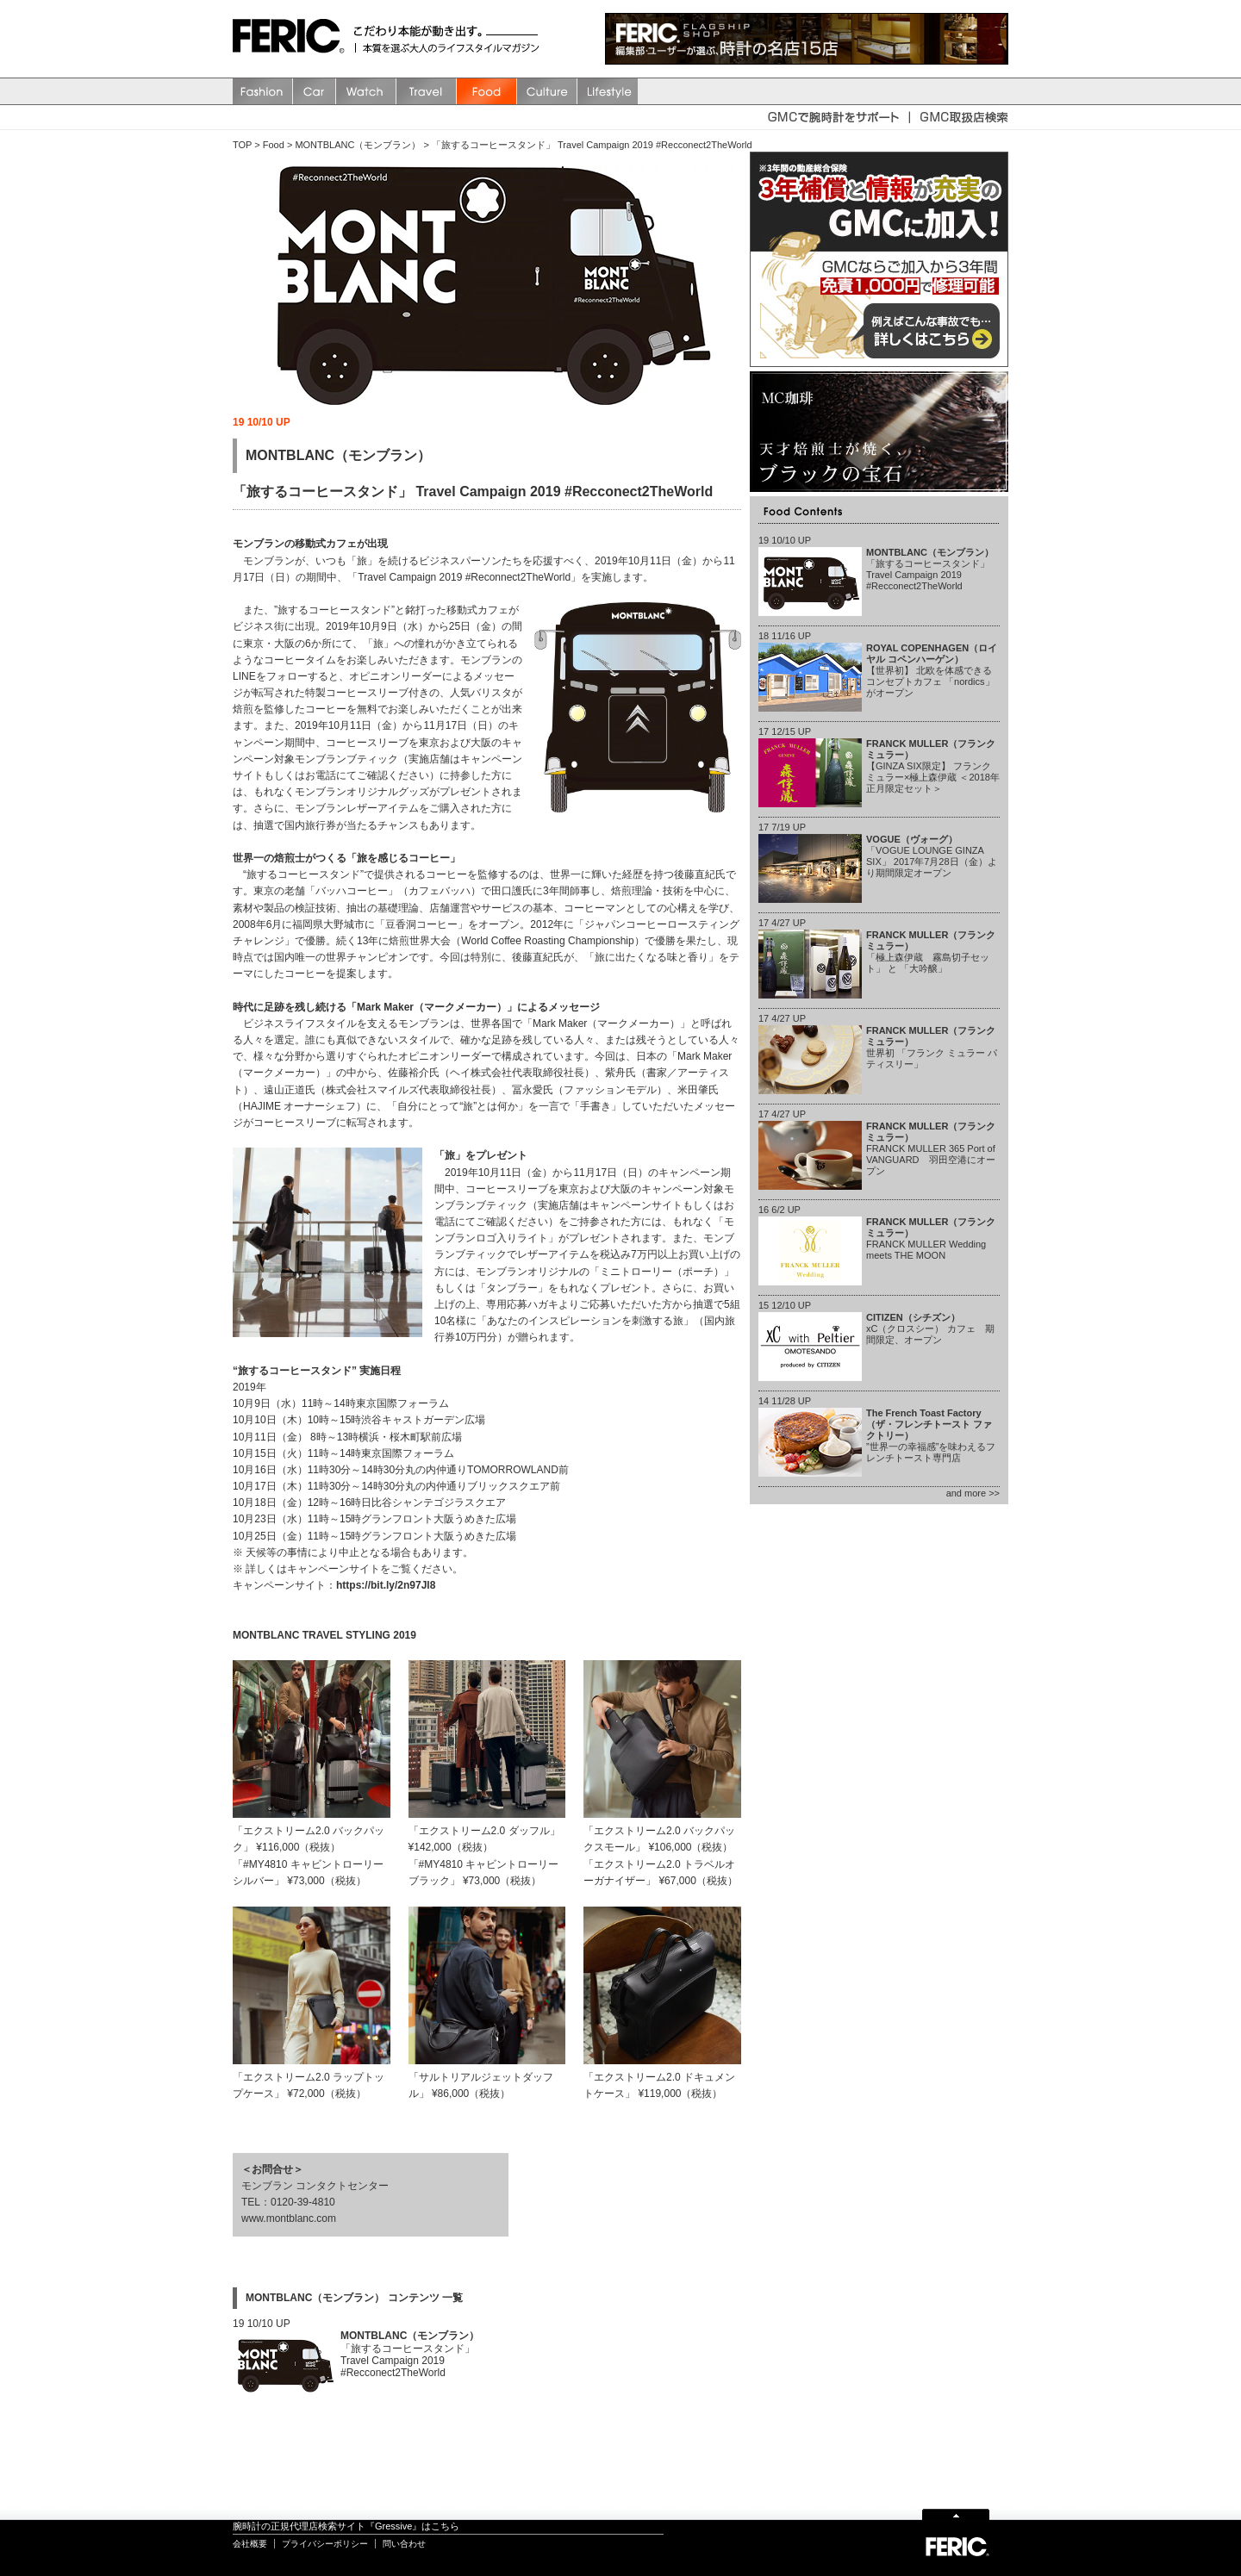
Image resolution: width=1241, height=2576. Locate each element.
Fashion (263, 91)
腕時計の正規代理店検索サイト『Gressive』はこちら (346, 2526)
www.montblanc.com (288, 2218)
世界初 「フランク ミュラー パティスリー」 (931, 1047)
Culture (547, 91)
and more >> (973, 1493)
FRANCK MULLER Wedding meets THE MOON (930, 1238)
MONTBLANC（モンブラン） (358, 145)
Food (487, 91)
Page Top (955, 2513)
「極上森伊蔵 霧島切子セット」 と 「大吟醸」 (930, 952)
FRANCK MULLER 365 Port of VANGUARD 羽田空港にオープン (930, 1149)
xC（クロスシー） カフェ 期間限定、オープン (930, 1328)
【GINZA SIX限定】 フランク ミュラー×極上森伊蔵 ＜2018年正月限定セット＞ (933, 766)
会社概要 (250, 2543)
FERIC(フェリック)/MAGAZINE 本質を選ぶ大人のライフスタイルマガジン (293, 39)
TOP (242, 145)
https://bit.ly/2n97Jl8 (385, 1585)
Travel (426, 91)
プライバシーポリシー (325, 2543)
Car (314, 91)
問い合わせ (404, 2543)
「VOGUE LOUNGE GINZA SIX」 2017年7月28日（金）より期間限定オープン (931, 856)
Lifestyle (607, 91)
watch (366, 91)
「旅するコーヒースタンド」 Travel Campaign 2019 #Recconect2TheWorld (592, 145)
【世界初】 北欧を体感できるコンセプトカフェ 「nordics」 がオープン (931, 671)
